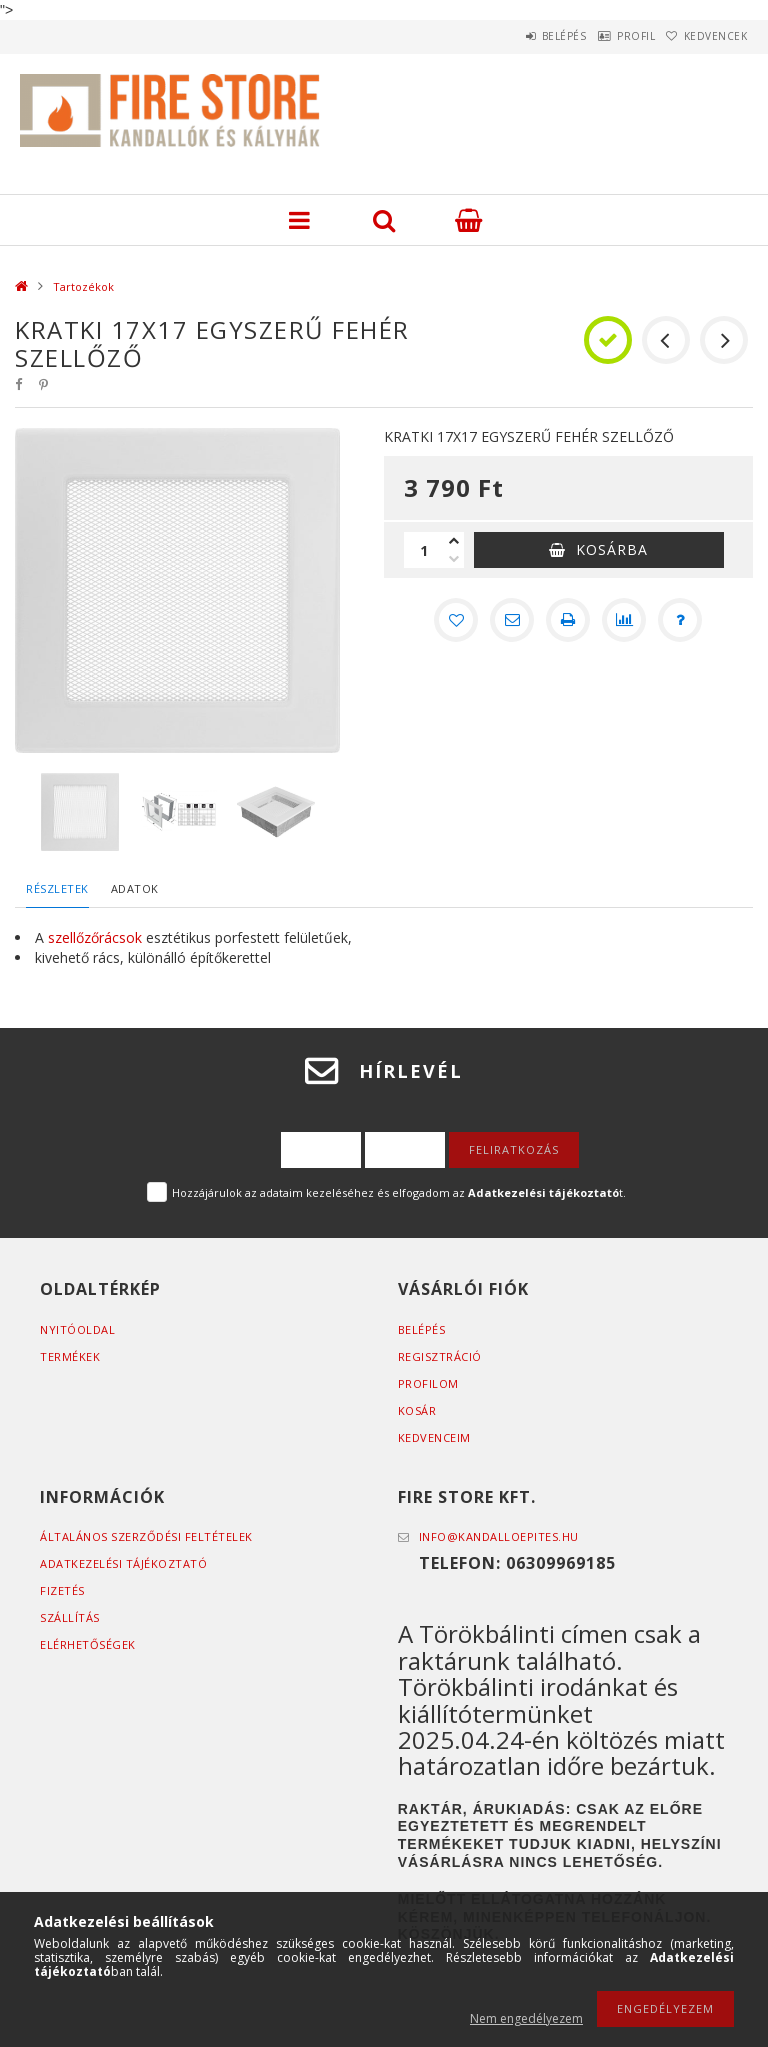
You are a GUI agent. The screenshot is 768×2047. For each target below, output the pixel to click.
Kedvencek (707, 36)
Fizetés (62, 1590)
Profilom (428, 1383)
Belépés (517, 36)
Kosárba (612, 549)
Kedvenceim (434, 1437)
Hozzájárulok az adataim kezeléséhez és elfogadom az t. (399, 1192)
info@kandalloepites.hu (499, 1536)
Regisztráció (440, 1356)
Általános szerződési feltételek (146, 1536)
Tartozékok (83, 286)
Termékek (70, 1356)
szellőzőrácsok (93, 937)
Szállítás (70, 1617)
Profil (608, 36)
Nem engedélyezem (526, 2018)
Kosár (417, 1410)
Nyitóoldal (77, 1329)
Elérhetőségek (88, 1644)
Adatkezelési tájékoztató (123, 1563)
